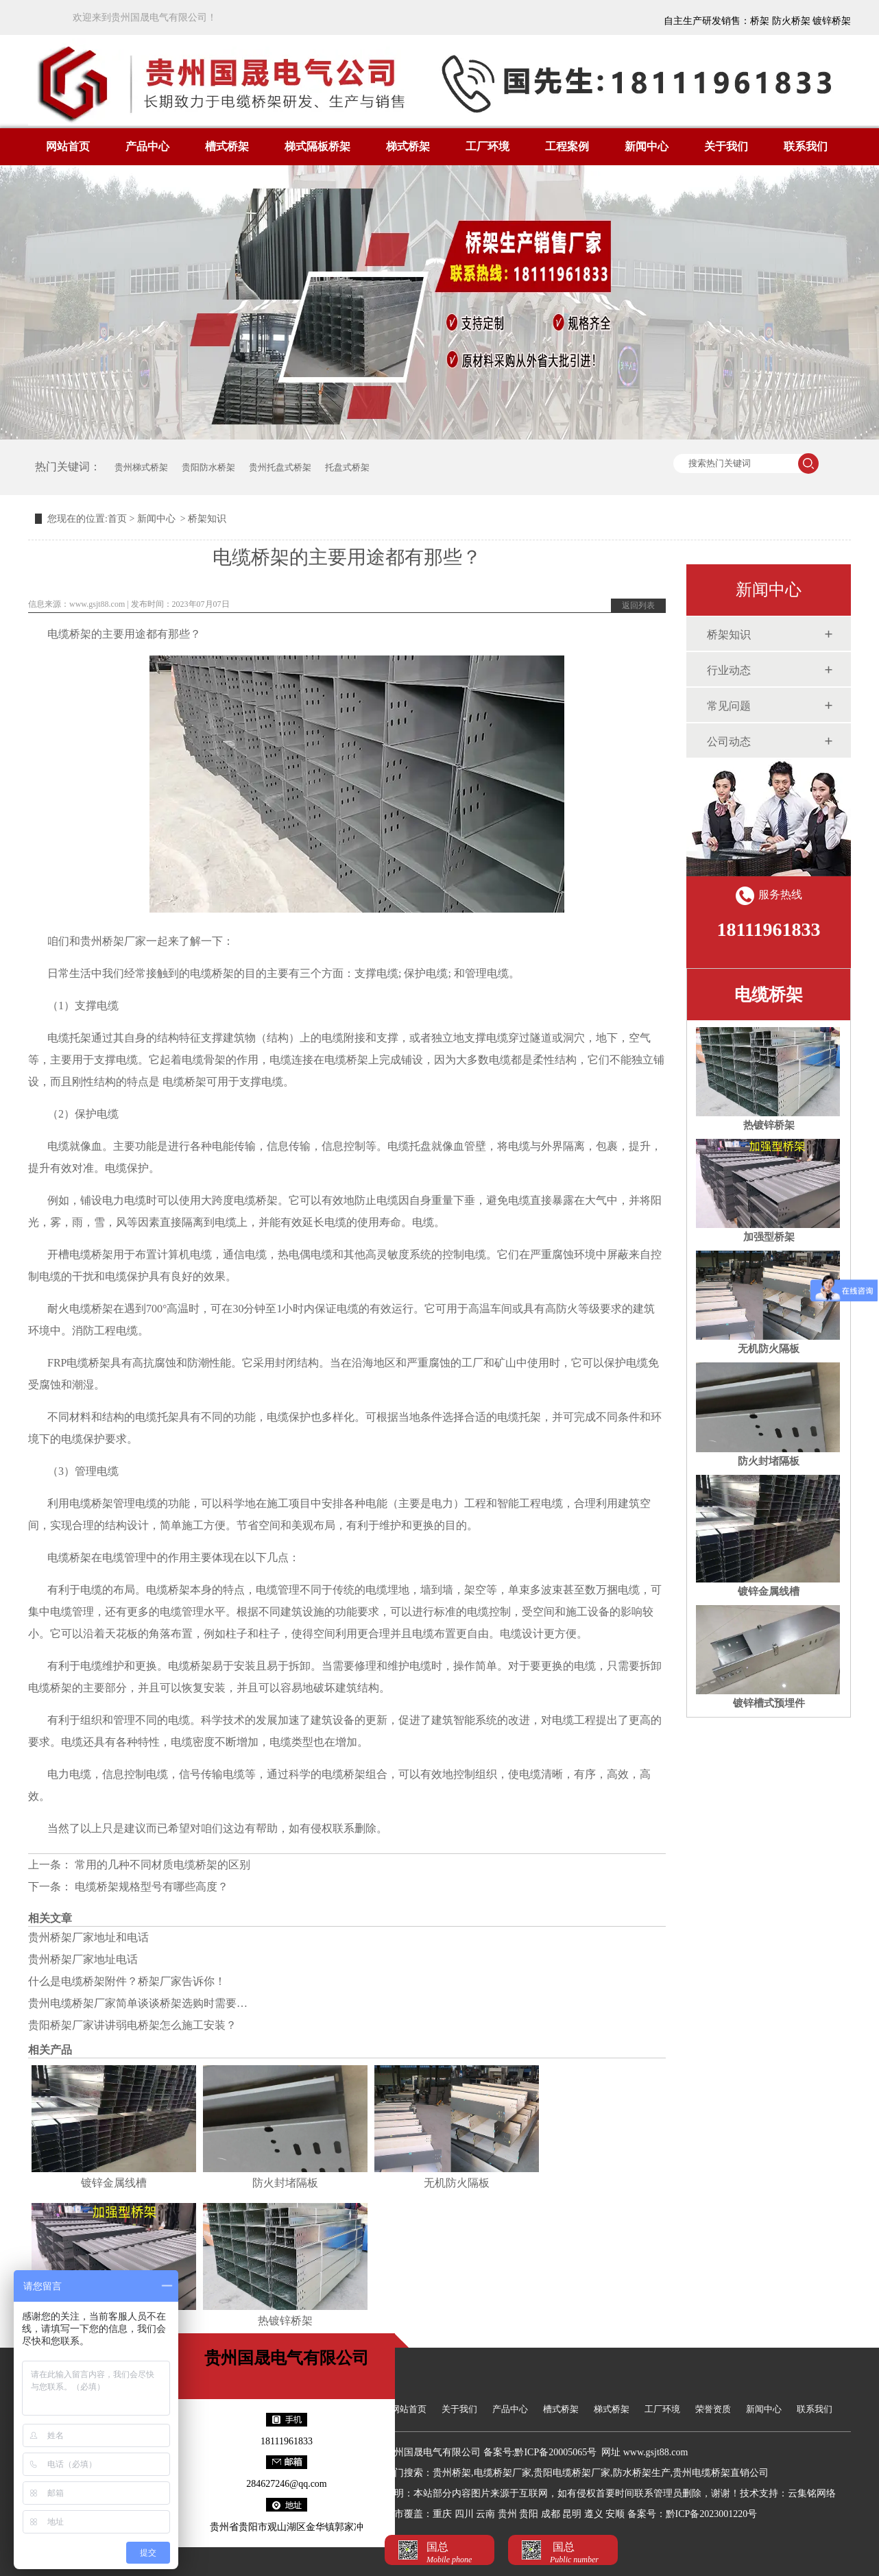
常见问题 (729, 706)
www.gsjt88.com (97, 604)
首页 (117, 519)
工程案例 (567, 146)
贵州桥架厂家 (113, 941)
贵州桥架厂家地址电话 (83, 1959)
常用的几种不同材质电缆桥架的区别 (161, 1864)
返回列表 (638, 605)
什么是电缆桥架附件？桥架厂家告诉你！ (127, 1981)
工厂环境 (487, 146)
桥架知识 (729, 634)
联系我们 (806, 146)
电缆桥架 (768, 994)
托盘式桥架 (347, 467)
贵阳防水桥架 (208, 467)
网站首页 (68, 146)
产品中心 (147, 146)
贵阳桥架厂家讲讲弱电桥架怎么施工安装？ (132, 2025)
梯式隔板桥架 (317, 146)
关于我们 (726, 146)
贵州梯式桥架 (141, 467)
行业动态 (729, 670)
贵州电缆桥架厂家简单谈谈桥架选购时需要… (138, 2003)
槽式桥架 (227, 146)
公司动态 (729, 741)
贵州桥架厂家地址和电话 (88, 1937)
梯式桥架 (408, 146)
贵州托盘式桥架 (280, 467)
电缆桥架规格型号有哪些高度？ (150, 1886)
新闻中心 (647, 146)
